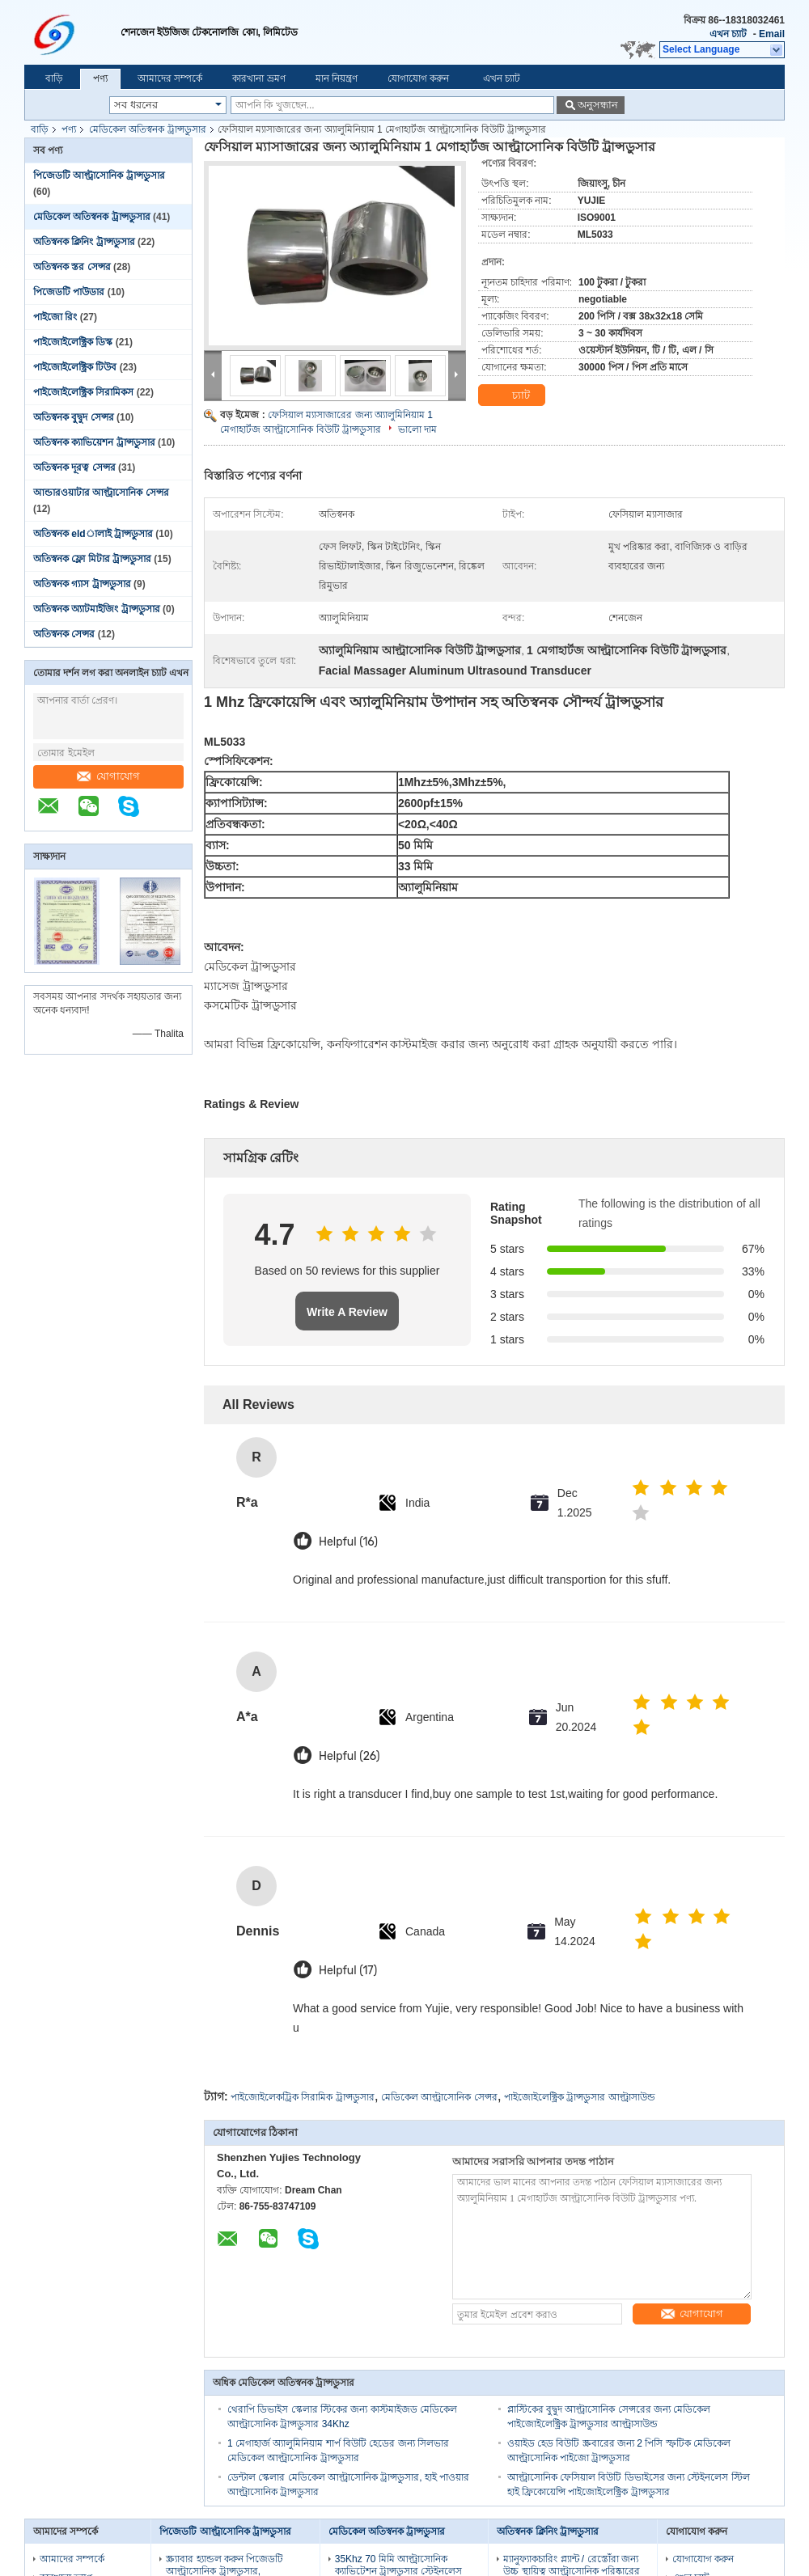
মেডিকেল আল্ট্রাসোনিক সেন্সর (439, 2097)
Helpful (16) (348, 1542)
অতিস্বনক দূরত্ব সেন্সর (74, 467)
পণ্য (100, 78)
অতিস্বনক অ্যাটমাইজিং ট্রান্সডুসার (96, 609)
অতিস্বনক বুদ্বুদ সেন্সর (73, 417)
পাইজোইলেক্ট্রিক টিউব (74, 367)
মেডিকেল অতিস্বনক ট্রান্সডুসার (147, 129)
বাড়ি (54, 78)
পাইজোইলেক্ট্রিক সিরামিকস (83, 392)
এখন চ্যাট (728, 34)
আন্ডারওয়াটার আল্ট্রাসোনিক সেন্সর (101, 492)
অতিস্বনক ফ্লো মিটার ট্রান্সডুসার (92, 559)
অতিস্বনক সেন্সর (64, 634)
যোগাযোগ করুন (418, 78)
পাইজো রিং (55, 317)
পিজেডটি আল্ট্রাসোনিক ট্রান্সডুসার (99, 175)
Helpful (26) (349, 1756)
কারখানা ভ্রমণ (258, 78)
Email (772, 34)
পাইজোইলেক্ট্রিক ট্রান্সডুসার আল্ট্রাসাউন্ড (579, 2097)
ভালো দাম (417, 429)
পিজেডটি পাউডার (68, 292)
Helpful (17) (348, 1970)
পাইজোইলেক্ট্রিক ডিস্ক (72, 342)
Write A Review (347, 1311)
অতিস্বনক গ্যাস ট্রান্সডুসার (82, 584)
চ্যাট (511, 395)
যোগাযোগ (108, 776)
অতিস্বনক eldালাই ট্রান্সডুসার (93, 533)
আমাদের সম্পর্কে (170, 78)
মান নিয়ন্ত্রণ (337, 78)
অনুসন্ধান (598, 105)
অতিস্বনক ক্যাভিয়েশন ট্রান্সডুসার (94, 442)
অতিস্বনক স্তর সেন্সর (72, 267)
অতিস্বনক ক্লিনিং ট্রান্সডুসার (84, 241)
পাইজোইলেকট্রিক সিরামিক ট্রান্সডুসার (303, 2097)
